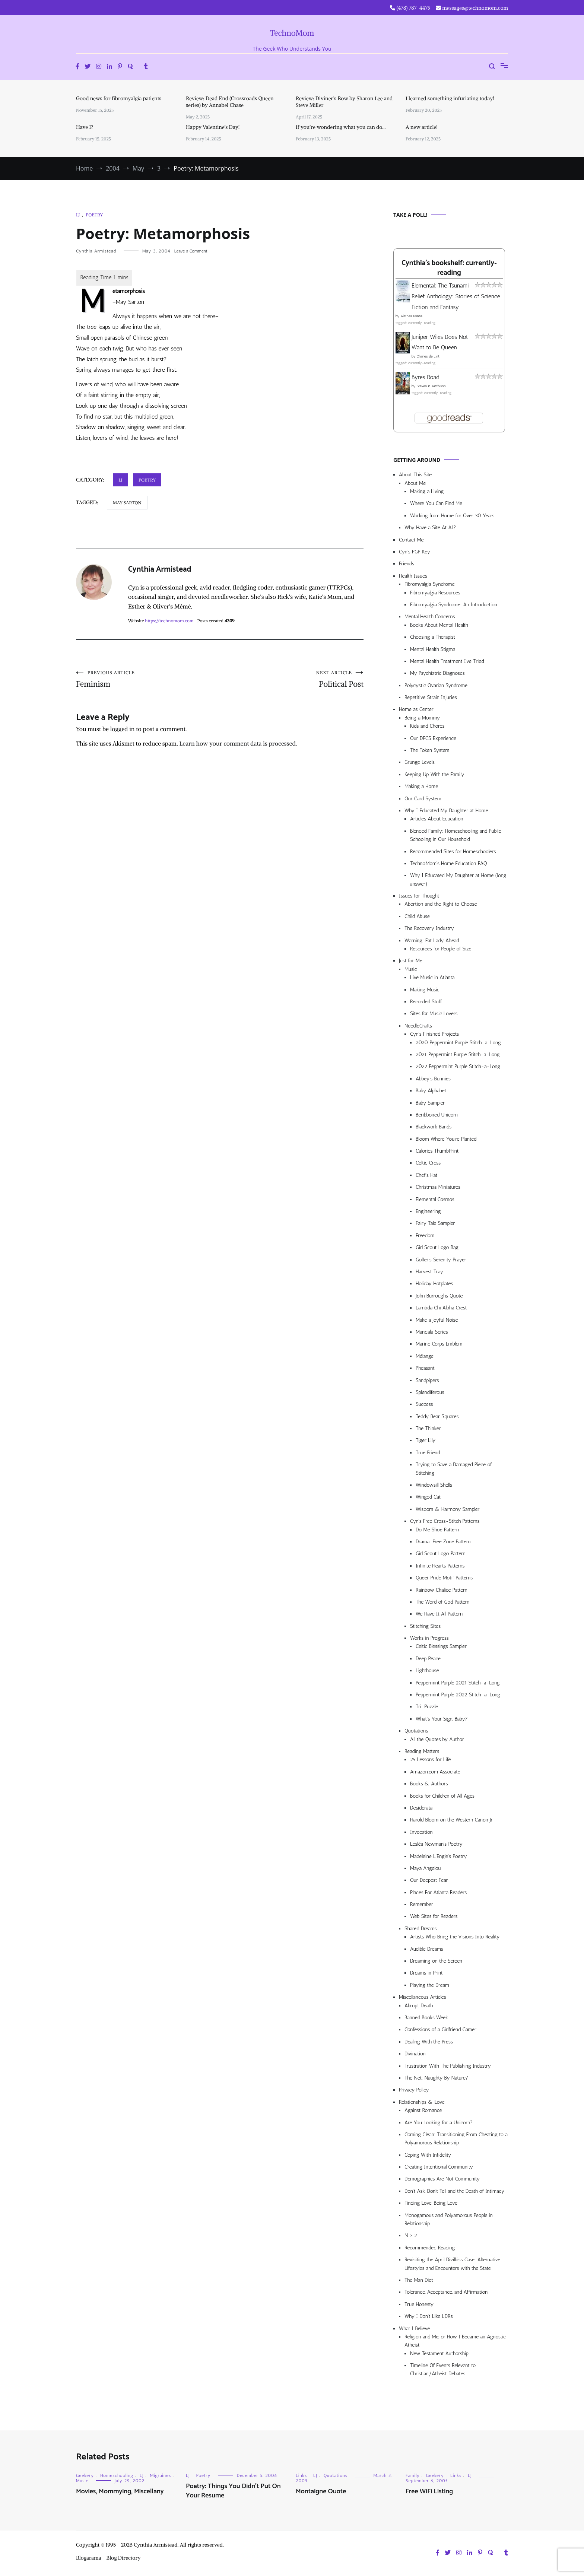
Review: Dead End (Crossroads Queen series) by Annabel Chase (229, 101)
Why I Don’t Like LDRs (428, 2316)
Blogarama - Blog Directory (108, 2557)
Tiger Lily (425, 1440)
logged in (122, 729)
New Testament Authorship (439, 2353)
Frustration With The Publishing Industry (447, 2066)
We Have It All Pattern (439, 1614)
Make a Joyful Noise (437, 1320)
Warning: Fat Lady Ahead (431, 940)
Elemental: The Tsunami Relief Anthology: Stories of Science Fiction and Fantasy (456, 296)
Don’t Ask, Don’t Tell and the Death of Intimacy (454, 2191)
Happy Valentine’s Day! (212, 127)
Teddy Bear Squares (437, 1416)
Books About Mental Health (439, 625)
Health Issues (413, 576)
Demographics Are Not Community (442, 2179)
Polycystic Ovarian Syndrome (435, 685)
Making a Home (421, 786)
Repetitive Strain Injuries (430, 697)
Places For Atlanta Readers (438, 1892)
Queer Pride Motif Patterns (444, 1578)
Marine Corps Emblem (439, 1344)
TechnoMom (292, 33)
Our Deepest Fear (429, 1880)
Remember (421, 1904)
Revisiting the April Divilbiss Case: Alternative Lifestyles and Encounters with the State (452, 2263)
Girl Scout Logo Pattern (441, 1553)
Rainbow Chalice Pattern (441, 1590)
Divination (415, 2054)
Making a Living (427, 491)
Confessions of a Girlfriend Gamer (440, 2029)
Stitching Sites (425, 1626)
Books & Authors (429, 1784)
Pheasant (425, 1368)
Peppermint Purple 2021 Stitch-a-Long (458, 1683)
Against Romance (423, 2110)
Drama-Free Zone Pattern (443, 1541)
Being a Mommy (422, 718)
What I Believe (414, 2328)
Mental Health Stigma (432, 649)
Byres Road (425, 377)
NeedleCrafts (418, 1026)
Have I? (84, 127)
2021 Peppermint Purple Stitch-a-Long (458, 1054)
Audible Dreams (426, 1949)
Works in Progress (429, 1638)
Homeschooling (116, 2475)
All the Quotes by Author (437, 1739)
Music (410, 969)
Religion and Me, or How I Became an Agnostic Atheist (455, 2341)
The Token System (430, 750)
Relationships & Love (422, 2102)
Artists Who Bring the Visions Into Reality (454, 1937)
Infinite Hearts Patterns (440, 1566)
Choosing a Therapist (432, 637)
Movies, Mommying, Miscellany (120, 2491)
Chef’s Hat (426, 1175)
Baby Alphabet (431, 1090)
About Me (415, 483)
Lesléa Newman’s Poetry (436, 1844)
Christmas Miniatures (438, 1187)
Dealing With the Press (428, 2042)
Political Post (292, 679)
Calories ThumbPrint (437, 1151)
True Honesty (419, 2304)
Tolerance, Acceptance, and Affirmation (446, 2292)
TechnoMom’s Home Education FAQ (448, 863)
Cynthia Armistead (96, 251)
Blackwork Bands (433, 1127)
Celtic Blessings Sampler (441, 1646)
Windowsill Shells (434, 1485)
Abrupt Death (418, 2005)
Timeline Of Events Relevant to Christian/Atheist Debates (443, 2369)
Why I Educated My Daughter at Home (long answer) (458, 879)
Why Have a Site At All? (430, 527)
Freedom (425, 1235)
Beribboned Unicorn (437, 1115)
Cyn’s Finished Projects (434, 1034)
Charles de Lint (427, 356)
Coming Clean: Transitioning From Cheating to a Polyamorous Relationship (456, 2138)
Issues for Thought (419, 896)
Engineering (428, 1211)
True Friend (428, 1452)
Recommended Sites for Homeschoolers (453, 851)
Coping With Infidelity (427, 2155)
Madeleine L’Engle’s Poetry (438, 1856)
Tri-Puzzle (427, 1706)
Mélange (425, 1356)
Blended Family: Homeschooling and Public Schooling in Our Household (455, 835)
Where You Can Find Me (436, 503)
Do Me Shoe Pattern (437, 1530)
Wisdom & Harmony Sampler (447, 1509)
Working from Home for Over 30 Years (452, 515)
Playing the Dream (429, 1985)
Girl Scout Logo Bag (437, 1247)
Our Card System (422, 798)
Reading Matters (421, 1751)
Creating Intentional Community (438, 2167)
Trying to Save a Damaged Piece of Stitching (454, 1468)
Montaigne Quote (321, 2491)
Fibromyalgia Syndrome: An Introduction (453, 604)
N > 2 (410, 2235)
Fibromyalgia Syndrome (429, 584)
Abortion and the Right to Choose (440, 904)
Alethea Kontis (411, 316)
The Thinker (428, 1428)
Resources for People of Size (441, 949)
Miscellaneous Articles (422, 1997)
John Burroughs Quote (439, 1296)
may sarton (127, 502)
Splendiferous (430, 1392)
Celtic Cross (428, 1163)
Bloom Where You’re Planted (446, 1139)
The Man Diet (418, 2280)
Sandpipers (427, 1380)
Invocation (421, 1832)
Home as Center (416, 709)
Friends (406, 563)
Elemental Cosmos (435, 1199)
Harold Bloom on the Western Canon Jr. (451, 1820)
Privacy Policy (414, 2090)
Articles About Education (436, 819)
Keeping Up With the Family (434, 774)
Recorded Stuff (426, 1001)
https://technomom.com (169, 620)
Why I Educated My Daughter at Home (446, 810)
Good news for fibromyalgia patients (118, 98)
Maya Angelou (425, 1868)
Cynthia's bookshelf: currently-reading (449, 268)
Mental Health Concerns (429, 616)
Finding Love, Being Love (430, 2203)
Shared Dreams (420, 1928)
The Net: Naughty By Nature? (436, 2078)
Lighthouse (427, 1670)
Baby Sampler (430, 1103)
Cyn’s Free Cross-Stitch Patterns (445, 1521)
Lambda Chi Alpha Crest (441, 1308)
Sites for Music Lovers (434, 1013)
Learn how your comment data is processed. (238, 743)
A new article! (422, 127)
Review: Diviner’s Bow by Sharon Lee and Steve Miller (344, 101)
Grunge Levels (419, 762)
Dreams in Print (426, 1973)
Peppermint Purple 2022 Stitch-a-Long (458, 1695)
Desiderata (421, 1808)
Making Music (424, 990)
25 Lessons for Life (430, 1759)
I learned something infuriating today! (450, 98)
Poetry (94, 214)
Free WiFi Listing (429, 2491)
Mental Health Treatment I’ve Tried (447, 661)
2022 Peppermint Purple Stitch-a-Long (458, 1066)
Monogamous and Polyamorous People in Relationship (448, 2219)
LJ (78, 214)
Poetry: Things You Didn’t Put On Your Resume (233, 2491)
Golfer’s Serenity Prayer (441, 1260)
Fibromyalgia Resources (435, 593)
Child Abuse (417, 916)
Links (301, 2475)
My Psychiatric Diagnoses (437, 673)
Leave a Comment (190, 251)
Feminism (148, 679)
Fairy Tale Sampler (435, 1223)
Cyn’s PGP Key (414, 552)
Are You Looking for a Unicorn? (438, 2122)
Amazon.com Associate (435, 1772)
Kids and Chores (427, 726)
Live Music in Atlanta (432, 977)
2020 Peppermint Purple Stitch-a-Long (458, 1042)
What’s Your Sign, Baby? (442, 1719)
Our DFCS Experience (433, 738)
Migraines (160, 2475)
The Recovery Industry (429, 928)
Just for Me (410, 960)
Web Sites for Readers (433, 1916)
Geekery (85, 2475)
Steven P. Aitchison (430, 386)
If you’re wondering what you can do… (341, 127)
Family (413, 2475)
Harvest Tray (429, 1271)
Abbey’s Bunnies (433, 1079)
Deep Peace (428, 1658)
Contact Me (411, 540)
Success (424, 1404)
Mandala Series (432, 1332)
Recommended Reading (429, 2248)
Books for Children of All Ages (442, 1796)
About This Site (415, 474)
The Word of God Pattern (443, 1602)
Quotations (416, 1731)
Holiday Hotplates (434, 1283)
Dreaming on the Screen (436, 1961)
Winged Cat (428, 1497)
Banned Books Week (426, 2017)
